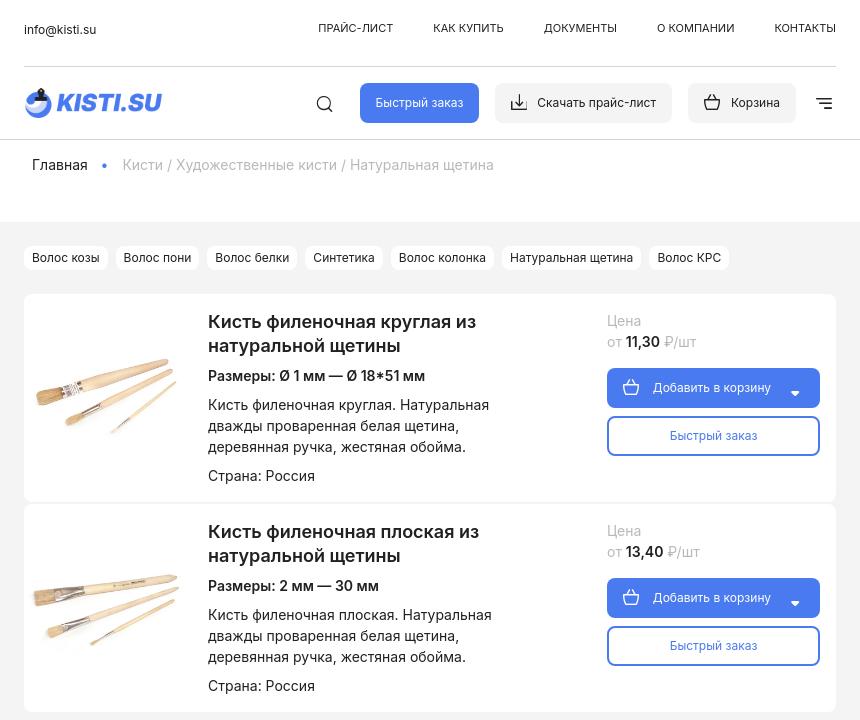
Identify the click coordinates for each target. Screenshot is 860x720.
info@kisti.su (60, 29)
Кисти (142, 164)
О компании (695, 28)
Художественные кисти (256, 164)
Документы (580, 28)
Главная (60, 164)
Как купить (468, 28)
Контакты (805, 28)
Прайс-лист (355, 28)
